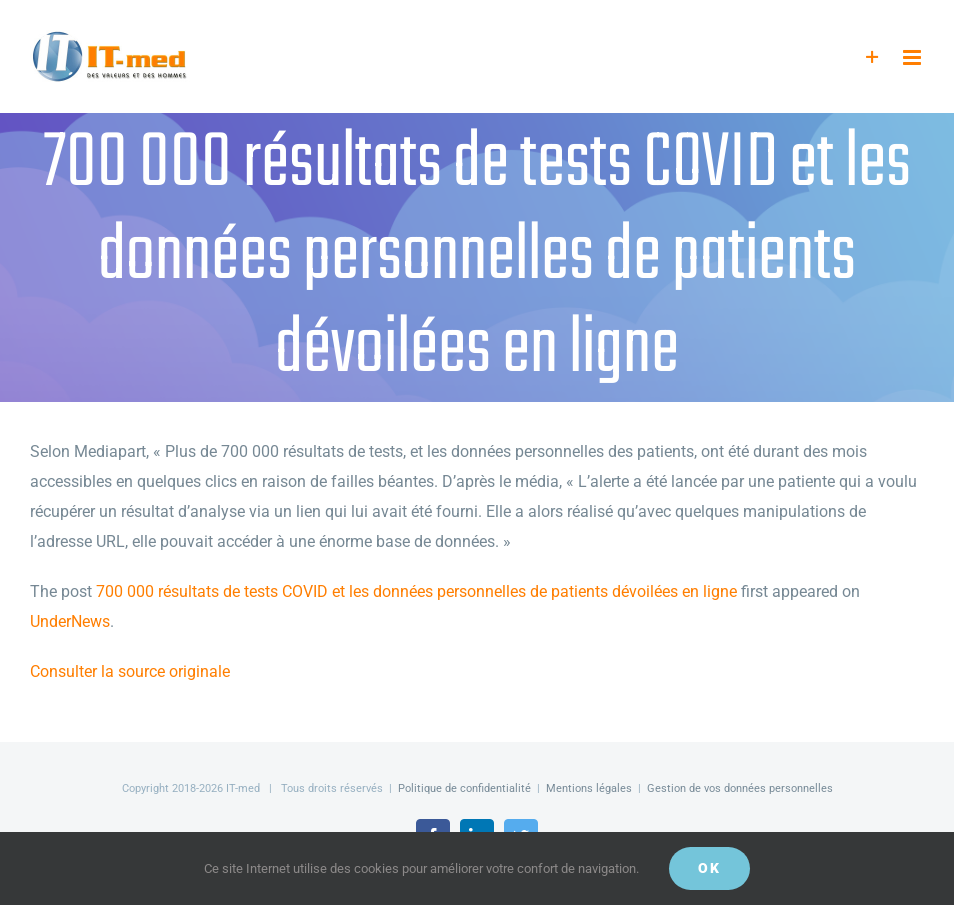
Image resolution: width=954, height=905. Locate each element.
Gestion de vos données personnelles (740, 788)
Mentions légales (589, 788)
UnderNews (70, 621)
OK (709, 868)
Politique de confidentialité (464, 788)
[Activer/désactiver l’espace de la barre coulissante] (872, 57)
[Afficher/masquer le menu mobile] (913, 57)
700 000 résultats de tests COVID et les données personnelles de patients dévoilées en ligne (416, 591)
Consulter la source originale (130, 671)
